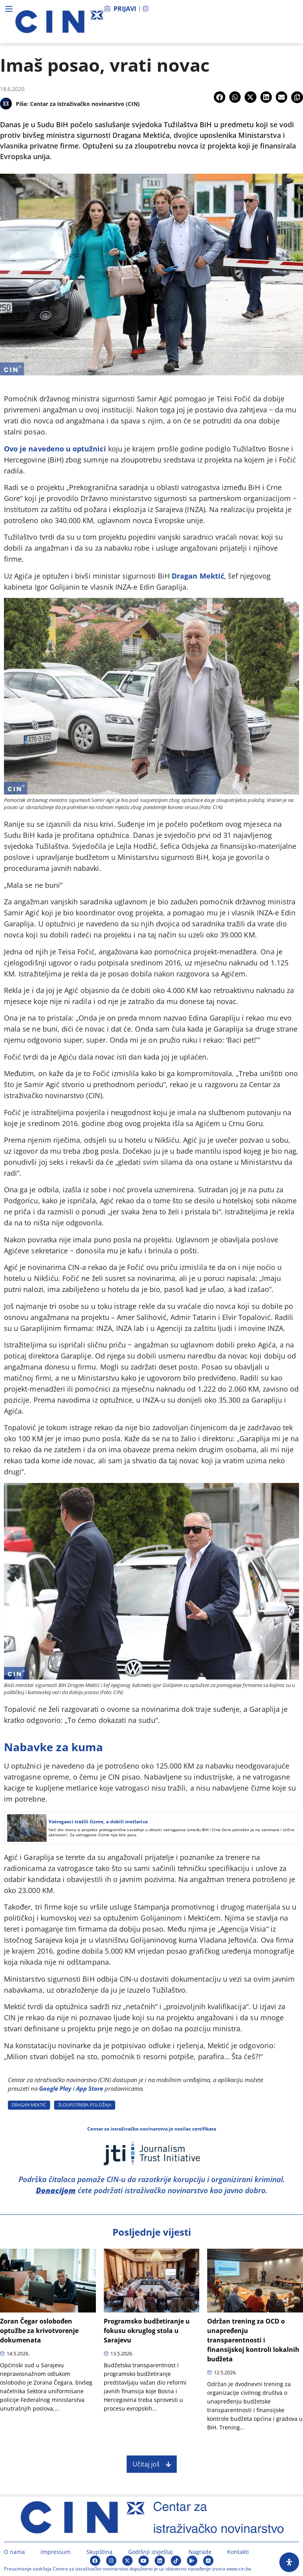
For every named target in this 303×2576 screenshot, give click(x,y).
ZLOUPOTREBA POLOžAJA (84, 2105)
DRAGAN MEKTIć (29, 2105)
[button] (219, 97)
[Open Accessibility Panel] (289, 2562)
